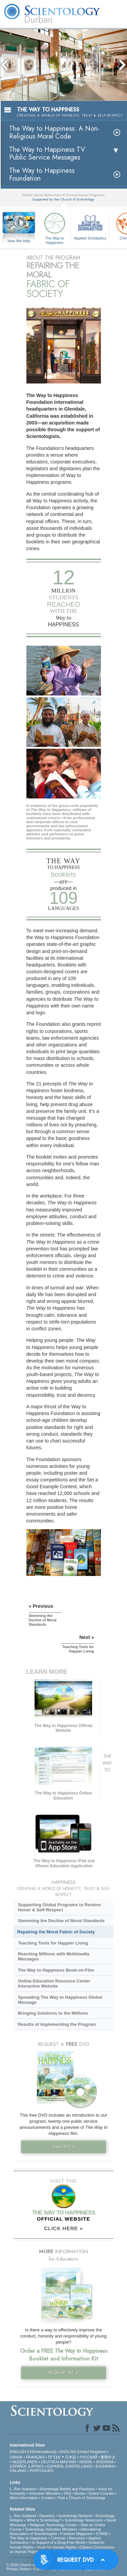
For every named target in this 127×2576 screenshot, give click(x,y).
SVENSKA (104, 2462)
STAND (102, 2534)
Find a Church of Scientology (81, 2498)
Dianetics (47, 2516)
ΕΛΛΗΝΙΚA (105, 2466)
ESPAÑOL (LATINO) (27, 2466)
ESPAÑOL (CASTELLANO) (69, 2466)
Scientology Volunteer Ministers (51, 2529)
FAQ (67, 2493)
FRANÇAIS (35, 2457)
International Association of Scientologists (55, 2531)
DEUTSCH (50, 2462)
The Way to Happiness (54, 227)
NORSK (85, 2462)
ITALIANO (18, 2471)
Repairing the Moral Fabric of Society (56, 1931)
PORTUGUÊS (41, 2471)
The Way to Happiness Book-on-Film (56, 1970)
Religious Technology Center (53, 2525)
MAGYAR (68, 2462)
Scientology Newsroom (84, 2520)
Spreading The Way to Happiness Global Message (60, 2000)
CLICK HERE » (63, 2228)
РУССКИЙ (88, 2457)
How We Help (19, 241)
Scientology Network (75, 2516)
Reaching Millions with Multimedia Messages (53, 1956)
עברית (54, 2456)
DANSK (16, 2457)
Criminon (58, 2538)
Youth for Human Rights (56, 2547)
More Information (24, 2498)
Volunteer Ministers (45, 2493)
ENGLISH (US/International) (33, 2452)
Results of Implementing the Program (57, 2024)
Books (80, 2493)
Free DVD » (64, 2146)
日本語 (70, 2457)
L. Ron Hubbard (23, 2489)
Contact (47, 2498)
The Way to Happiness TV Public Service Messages (47, 153)
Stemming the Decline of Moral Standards (61, 1920)
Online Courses (101, 2493)
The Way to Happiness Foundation (42, 174)
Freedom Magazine (76, 2534)
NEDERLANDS (25, 2462)
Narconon (77, 2538)
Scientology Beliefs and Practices (66, 2489)
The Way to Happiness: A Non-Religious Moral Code (54, 132)
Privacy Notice (18, 2569)
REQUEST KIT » (63, 2372)
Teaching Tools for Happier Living (53, 1943)
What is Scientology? (43, 2520)
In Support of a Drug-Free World (58, 2542)
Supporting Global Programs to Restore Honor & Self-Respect (59, 1907)
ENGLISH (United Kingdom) (83, 2452)
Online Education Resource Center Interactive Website (54, 1983)
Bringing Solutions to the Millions (53, 2013)
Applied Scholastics (90, 225)
